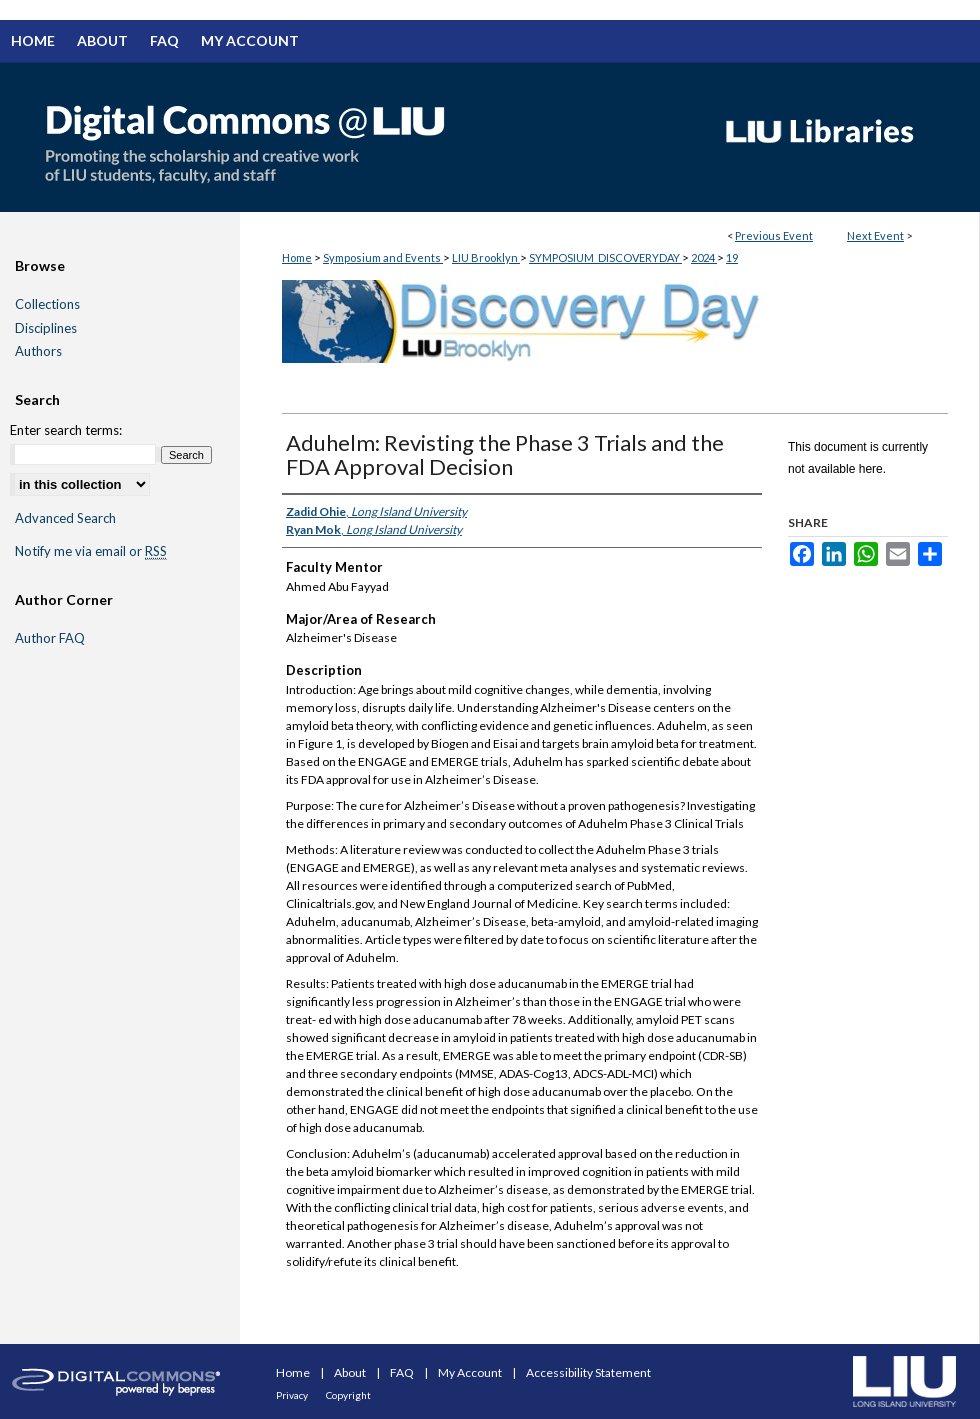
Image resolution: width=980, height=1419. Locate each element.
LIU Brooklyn (486, 257)
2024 (704, 257)
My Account (471, 1372)
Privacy (293, 1395)
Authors (38, 351)
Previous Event (774, 235)
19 (732, 257)
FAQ (403, 1372)
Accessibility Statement (588, 1372)
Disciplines (46, 328)
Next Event (875, 235)
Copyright (348, 1395)
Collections (47, 304)
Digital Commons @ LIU (350, 137)
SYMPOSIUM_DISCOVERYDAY (605, 257)
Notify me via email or (91, 552)
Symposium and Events (383, 257)
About (351, 1372)
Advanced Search (65, 518)
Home (297, 257)
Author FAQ (50, 638)
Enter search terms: (66, 430)
